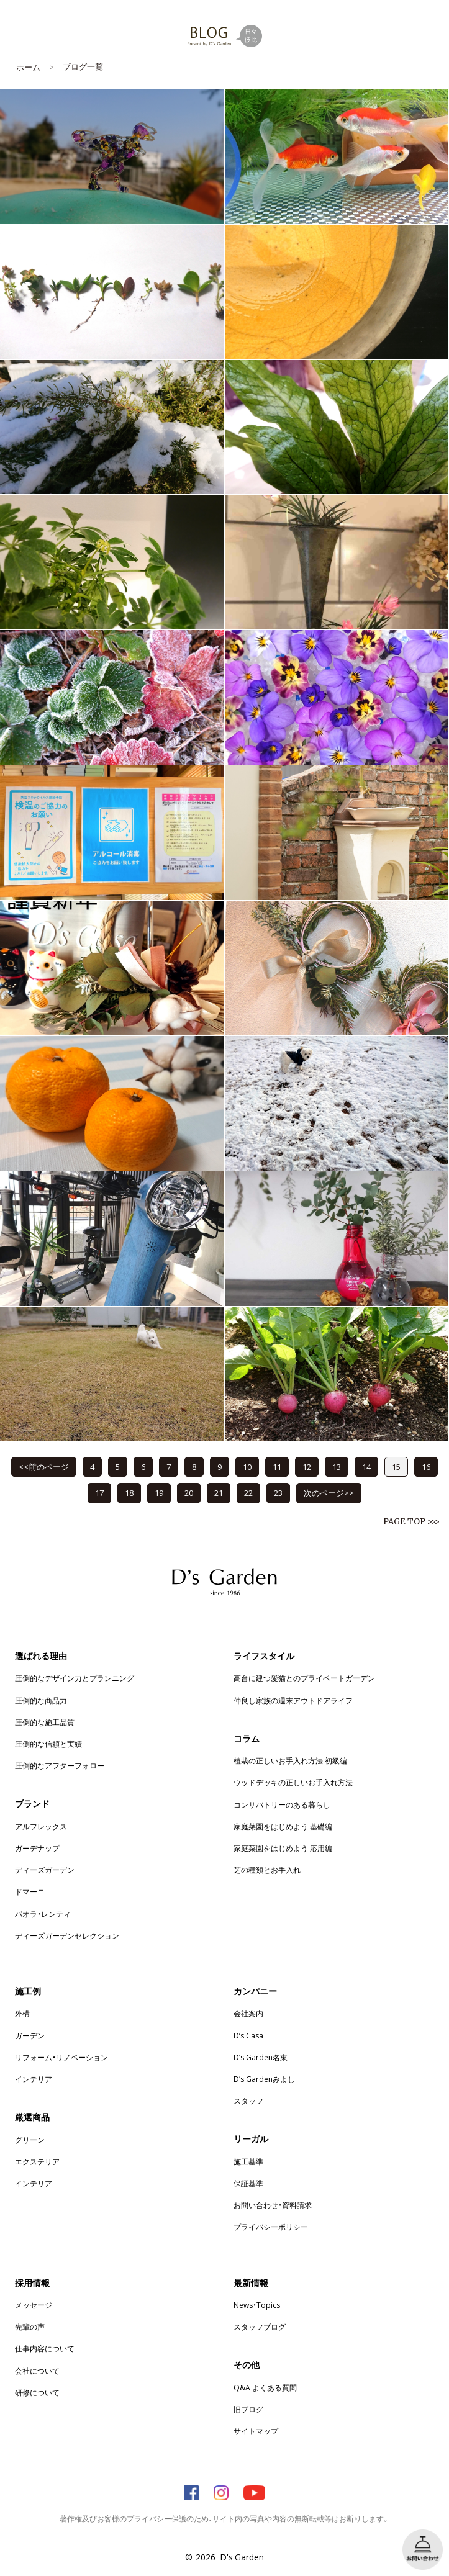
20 (188, 1492)
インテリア (33, 2078)
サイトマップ (256, 2430)
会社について (37, 2370)
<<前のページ (44, 1466)
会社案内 (248, 2013)
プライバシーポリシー (271, 2226)
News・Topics (257, 2304)
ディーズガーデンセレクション (67, 1935)
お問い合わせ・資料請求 (273, 2204)
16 (426, 1466)
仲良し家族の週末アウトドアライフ (293, 1700)
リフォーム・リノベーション (61, 2057)
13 (336, 1466)
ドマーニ (30, 1891)
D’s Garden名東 (261, 2057)
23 (278, 1492)
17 (99, 1492)
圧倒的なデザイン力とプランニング (74, 1677)
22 (248, 1492)
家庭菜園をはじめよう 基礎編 (283, 1826)
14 (366, 1466)
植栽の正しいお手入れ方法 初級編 (290, 1760)
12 (306, 1466)
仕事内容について (45, 2348)
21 (218, 1492)
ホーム (28, 67)
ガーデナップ (37, 1847)
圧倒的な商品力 (41, 1700)
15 (396, 1466)
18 (129, 1492)
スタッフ (248, 2100)
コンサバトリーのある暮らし (282, 1804)
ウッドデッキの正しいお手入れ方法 (293, 1782)
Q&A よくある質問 (265, 2387)
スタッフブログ (260, 2326)
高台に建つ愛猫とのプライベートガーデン (304, 1677)
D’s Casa (248, 2035)
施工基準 (248, 2161)
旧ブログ (248, 2409)
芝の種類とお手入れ (267, 1869)
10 (247, 1466)
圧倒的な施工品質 (45, 1721)
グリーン (30, 2139)
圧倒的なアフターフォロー (59, 1765)
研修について (37, 2392)
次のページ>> (329, 1492)
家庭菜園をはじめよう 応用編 (283, 1847)
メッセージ (33, 2304)
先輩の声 (30, 2326)
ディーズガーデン (45, 1869)
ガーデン (30, 2035)
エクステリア (37, 2161)
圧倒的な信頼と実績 (48, 1743)
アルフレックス (41, 1826)
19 (159, 1492)
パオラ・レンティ (43, 1913)
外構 (22, 2013)
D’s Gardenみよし (264, 2078)
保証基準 (248, 2183)
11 (277, 1466)
